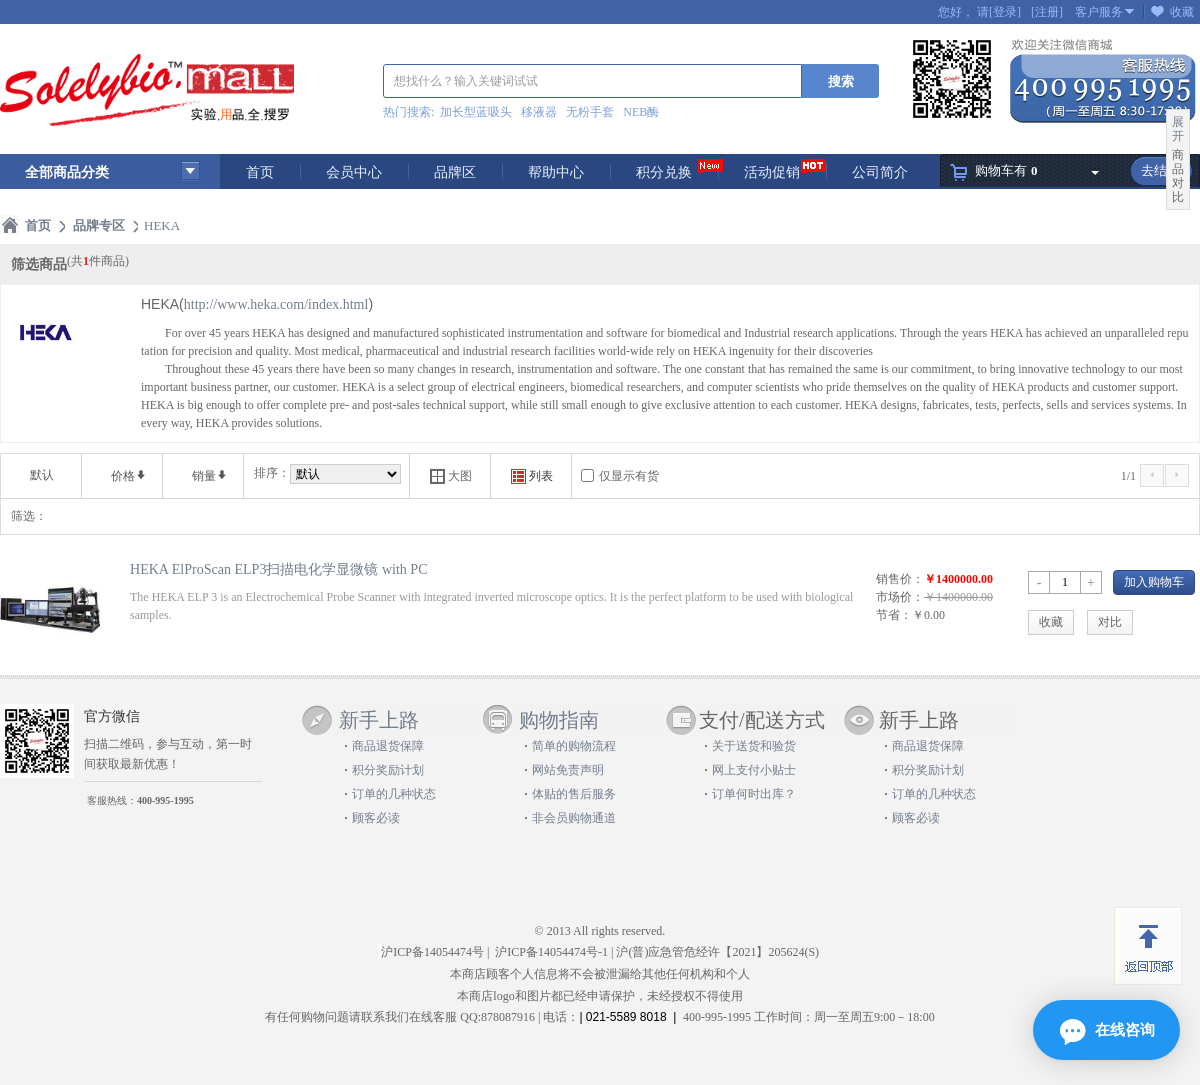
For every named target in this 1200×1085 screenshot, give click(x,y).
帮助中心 (556, 172)
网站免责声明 (568, 770)
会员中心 (354, 172)
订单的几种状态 (394, 794)
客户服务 (1099, 12)
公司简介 (880, 172)
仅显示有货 (629, 476)
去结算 (1160, 170)
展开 (1178, 129)
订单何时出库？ (754, 794)
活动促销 (772, 172)
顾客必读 (376, 818)
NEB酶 (641, 112)
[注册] (1047, 12)
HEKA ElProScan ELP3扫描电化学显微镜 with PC (279, 569)
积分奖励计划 (388, 770)
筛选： (29, 516)
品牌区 (455, 172)
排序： (272, 473)
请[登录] (999, 12)
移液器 (539, 112)
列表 (532, 476)
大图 (451, 476)
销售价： (900, 579)
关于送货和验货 (754, 746)
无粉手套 (590, 112)
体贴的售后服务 (574, 794)
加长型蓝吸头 (476, 112)
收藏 (1182, 12)
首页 (260, 172)
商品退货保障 (388, 746)
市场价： (900, 597)
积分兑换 (664, 172)
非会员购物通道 (574, 818)
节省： (894, 615)
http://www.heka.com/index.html (276, 304)
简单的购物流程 (574, 746)
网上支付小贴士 (754, 770)
